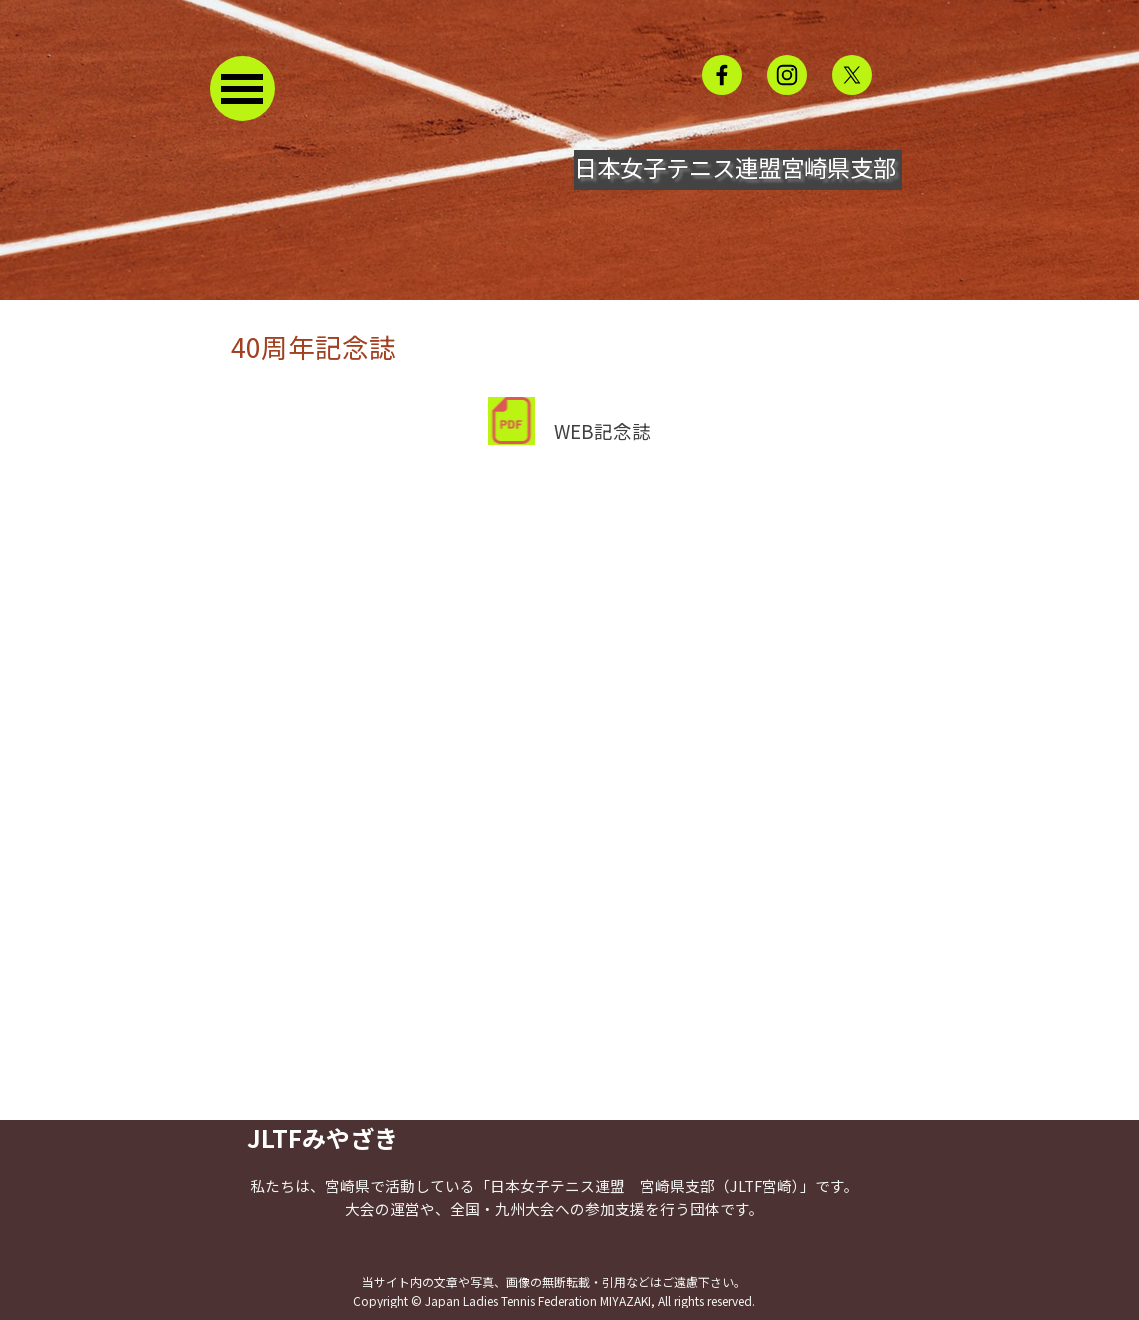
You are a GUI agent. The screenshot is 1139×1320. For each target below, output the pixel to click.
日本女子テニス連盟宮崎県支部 (735, 167)
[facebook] (722, 75)
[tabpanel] (570, 386)
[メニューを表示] (242, 88)
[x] (852, 75)
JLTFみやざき (322, 1137)
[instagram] (787, 75)
